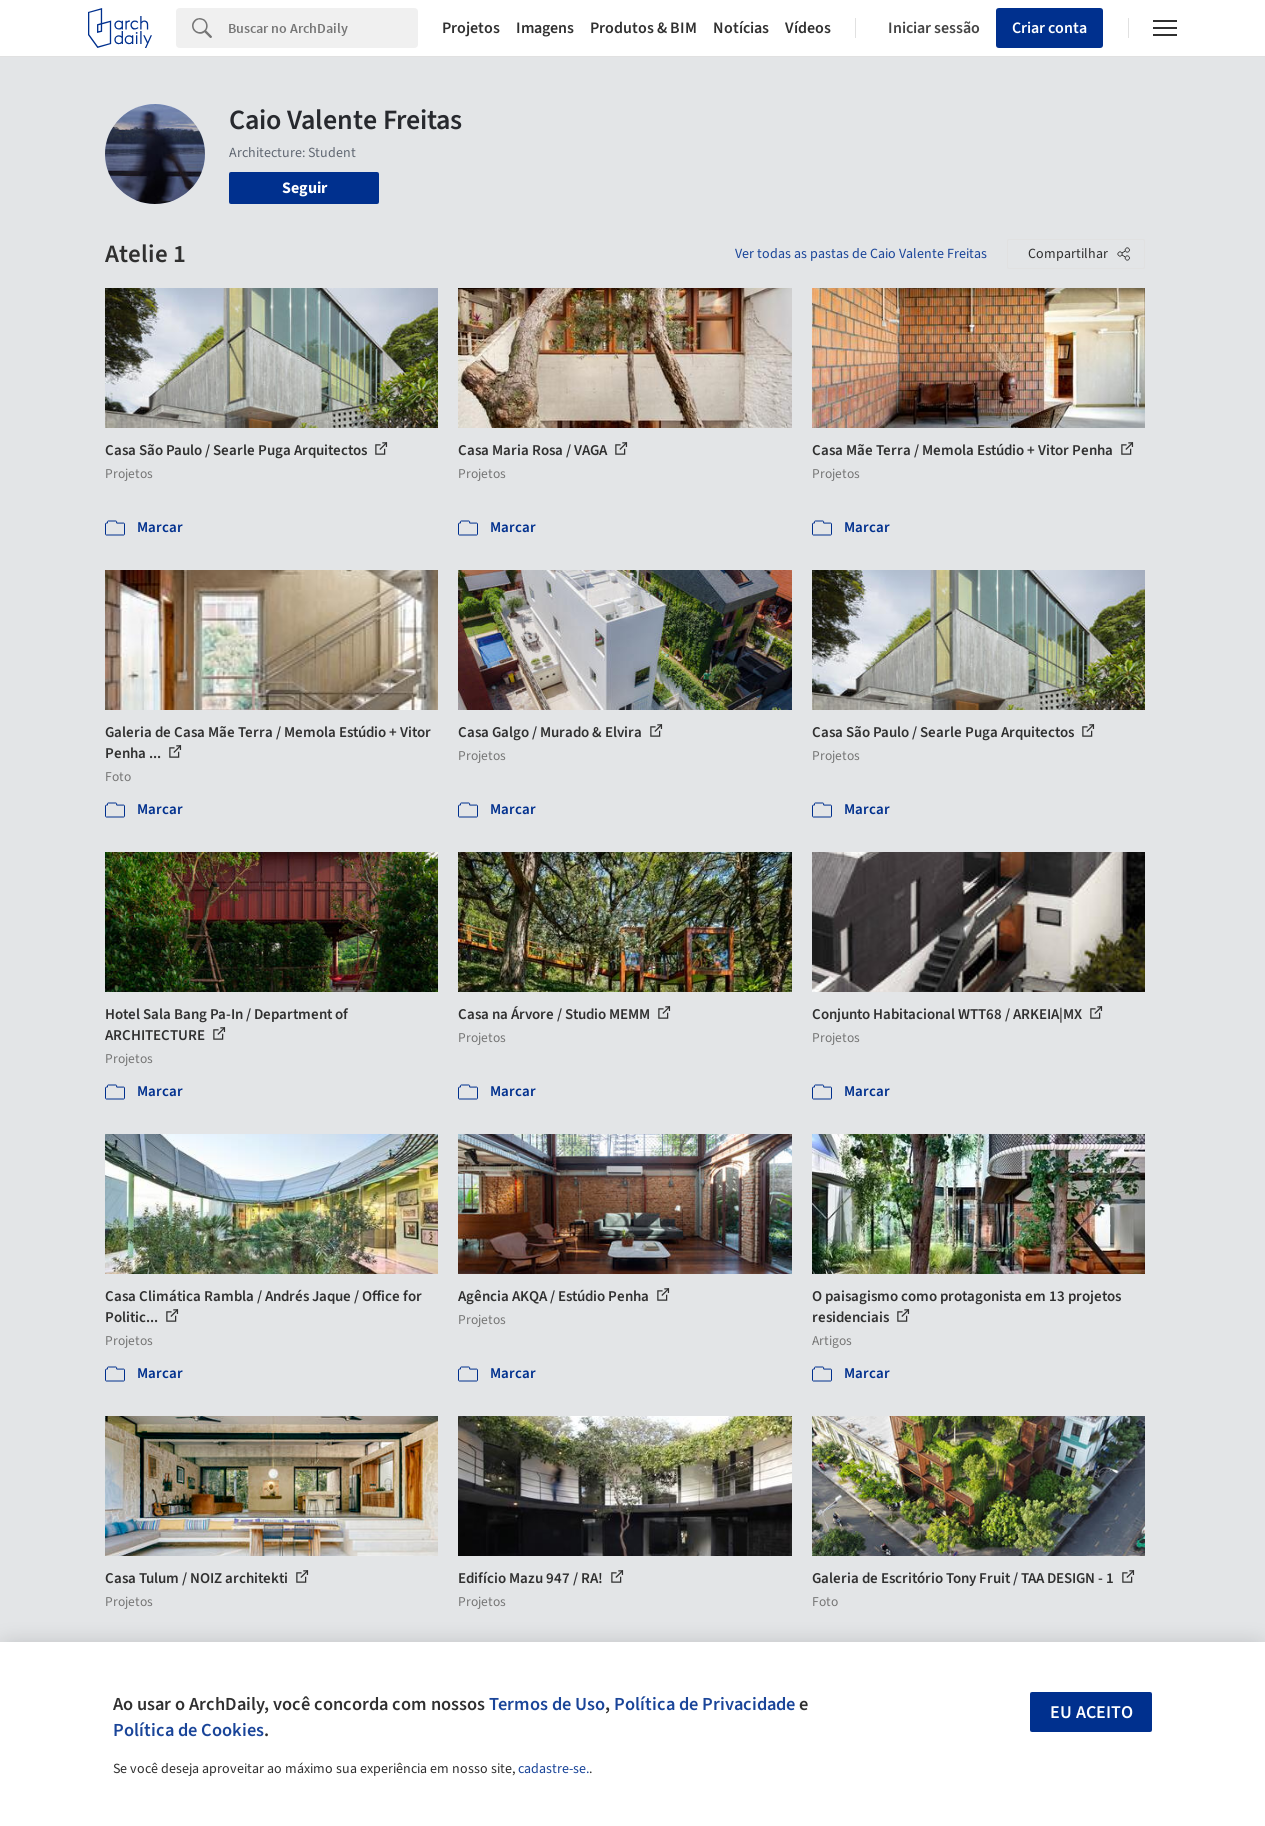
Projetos (471, 28)
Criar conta (1049, 28)
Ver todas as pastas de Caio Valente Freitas (861, 254)
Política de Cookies (188, 1730)
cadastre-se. (553, 1769)
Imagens (545, 28)
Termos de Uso (547, 1704)
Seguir (304, 188)
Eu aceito (1091, 1712)
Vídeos (808, 28)
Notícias (741, 28)
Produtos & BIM (643, 28)
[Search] (323, 28)
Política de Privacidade (704, 1704)
